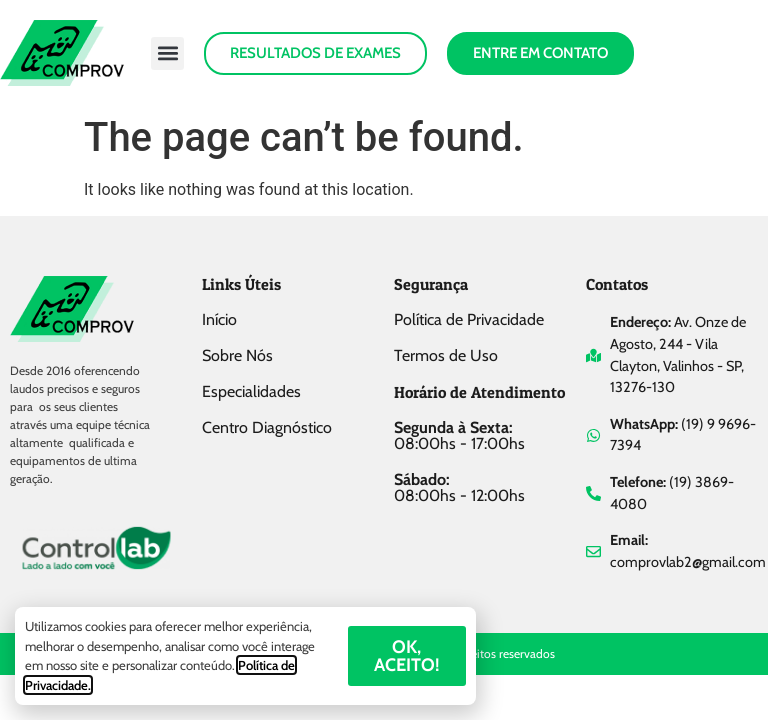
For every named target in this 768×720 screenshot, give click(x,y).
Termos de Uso (446, 355)
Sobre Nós (237, 355)
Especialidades (251, 391)
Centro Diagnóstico (267, 427)
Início (219, 319)
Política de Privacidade (469, 319)
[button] (167, 53)
